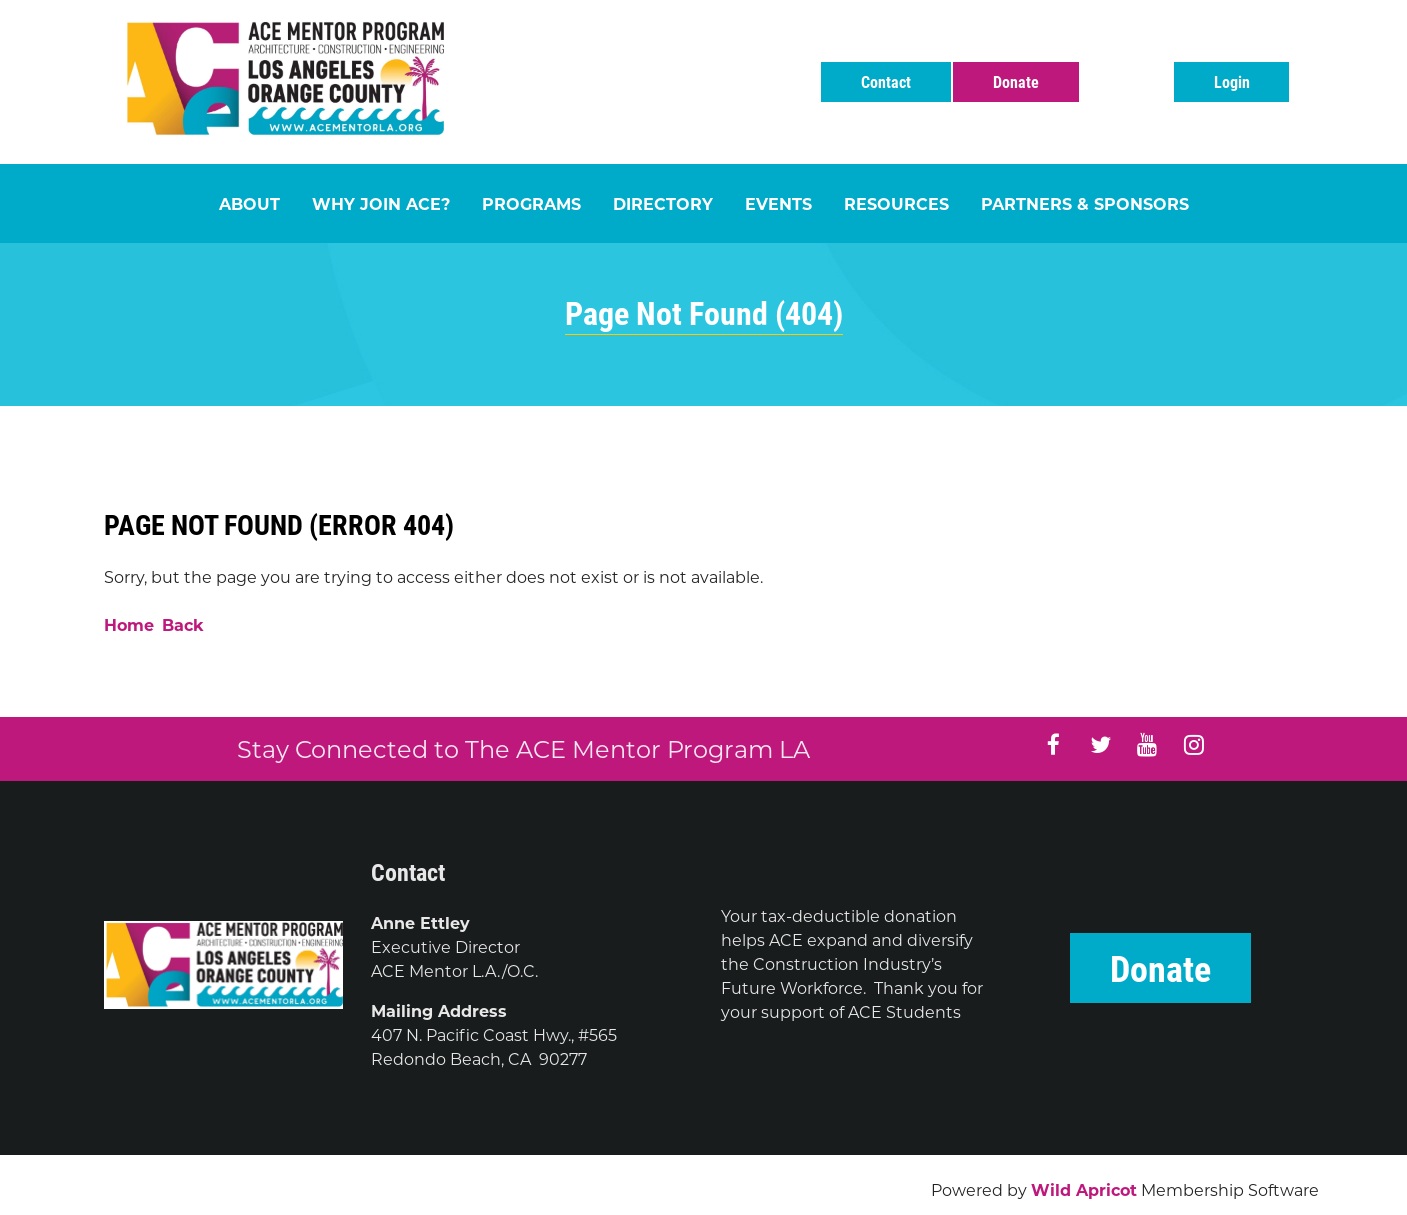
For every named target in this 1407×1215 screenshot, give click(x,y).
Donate (1016, 81)
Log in (1231, 82)
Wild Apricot (1084, 1189)
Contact (886, 81)
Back (183, 624)
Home (129, 624)
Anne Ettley (420, 922)
